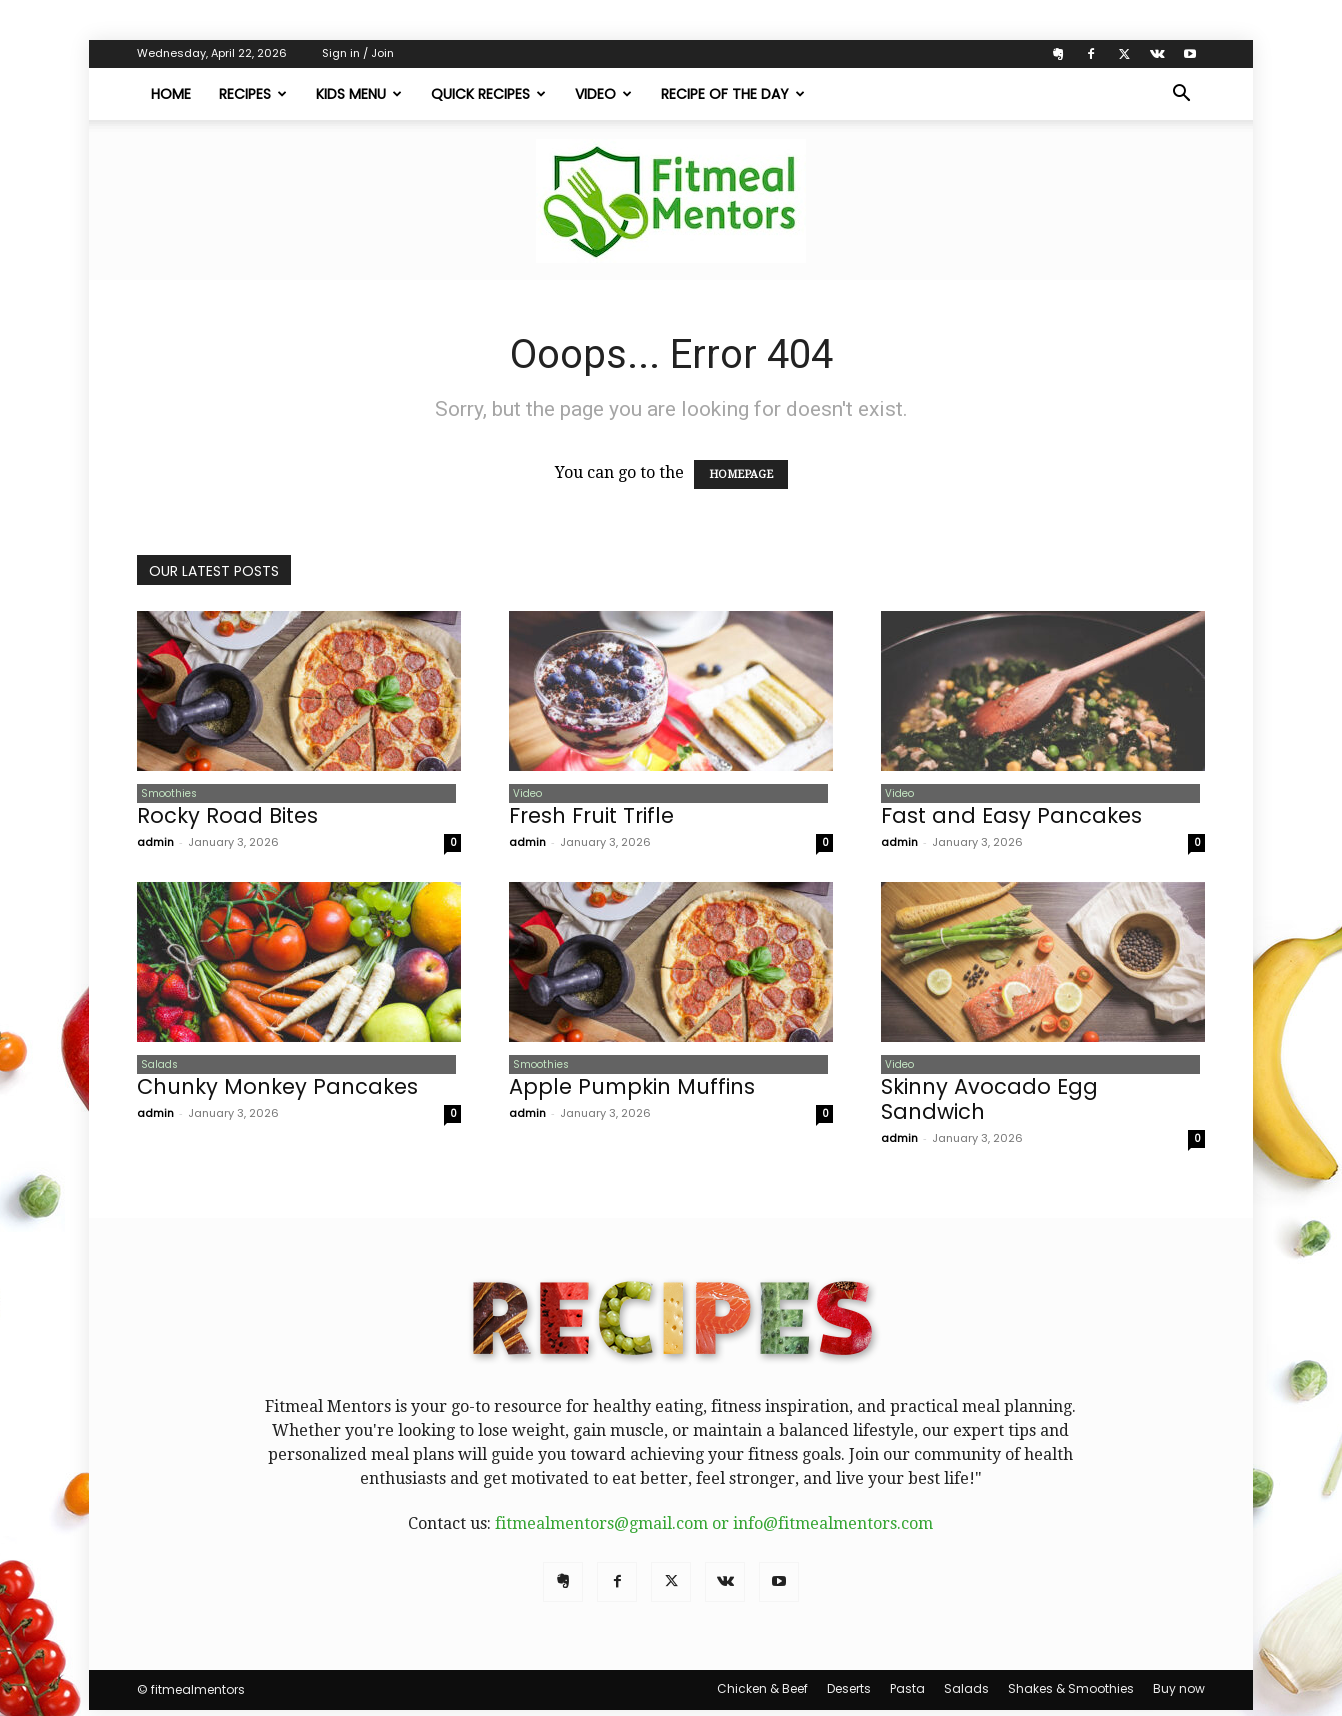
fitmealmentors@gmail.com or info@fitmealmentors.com (714, 1529)
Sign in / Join (358, 53)
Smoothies (165, 794)
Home (171, 94)
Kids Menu (359, 94)
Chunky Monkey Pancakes (277, 1092)
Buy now (1179, 1694)
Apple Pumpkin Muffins (632, 1092)
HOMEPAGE (741, 474)
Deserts (849, 1694)
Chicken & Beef (762, 1694)
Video (603, 94)
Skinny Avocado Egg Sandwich (989, 1105)
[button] (1181, 95)
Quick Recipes (488, 94)
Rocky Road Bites (227, 818)
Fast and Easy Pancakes (1011, 818)
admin (155, 845)
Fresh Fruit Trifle (591, 818)
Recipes (253, 94)
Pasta (907, 1694)
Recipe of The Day (733, 94)
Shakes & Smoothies (1071, 1694)
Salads (155, 1068)
